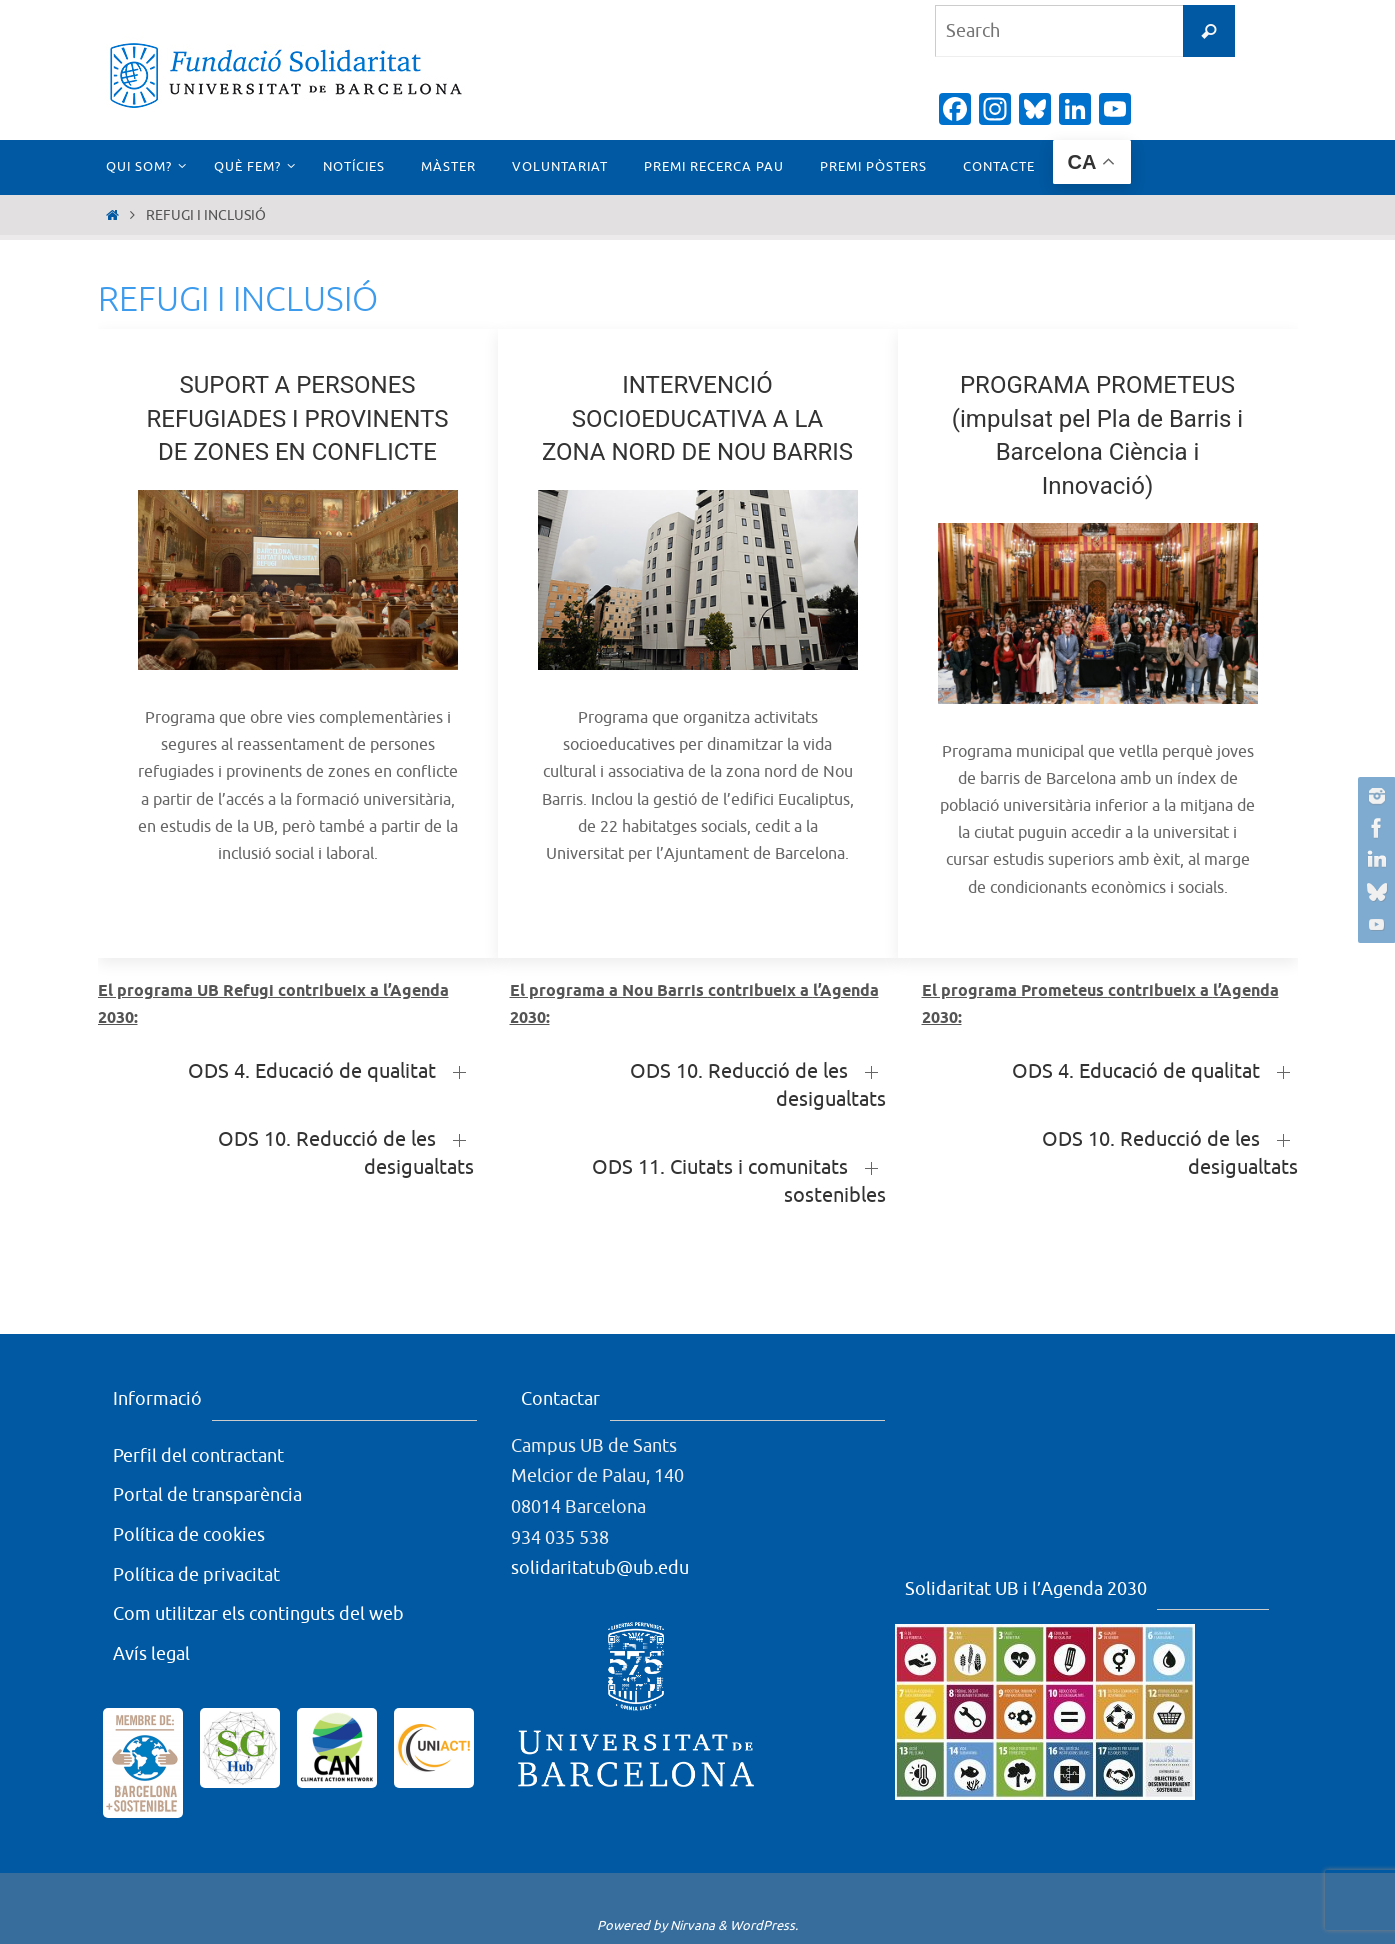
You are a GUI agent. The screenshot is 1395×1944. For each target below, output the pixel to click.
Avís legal (151, 1654)
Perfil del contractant (198, 1456)
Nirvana (692, 1925)
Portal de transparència (207, 1495)
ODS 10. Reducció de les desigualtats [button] (346, 1153)
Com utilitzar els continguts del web (258, 1614)
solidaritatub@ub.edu (600, 1568)
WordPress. (764, 1925)
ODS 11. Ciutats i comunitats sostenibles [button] (739, 1181)
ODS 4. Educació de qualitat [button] (312, 1071)
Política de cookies (189, 1535)
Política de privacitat (196, 1575)
